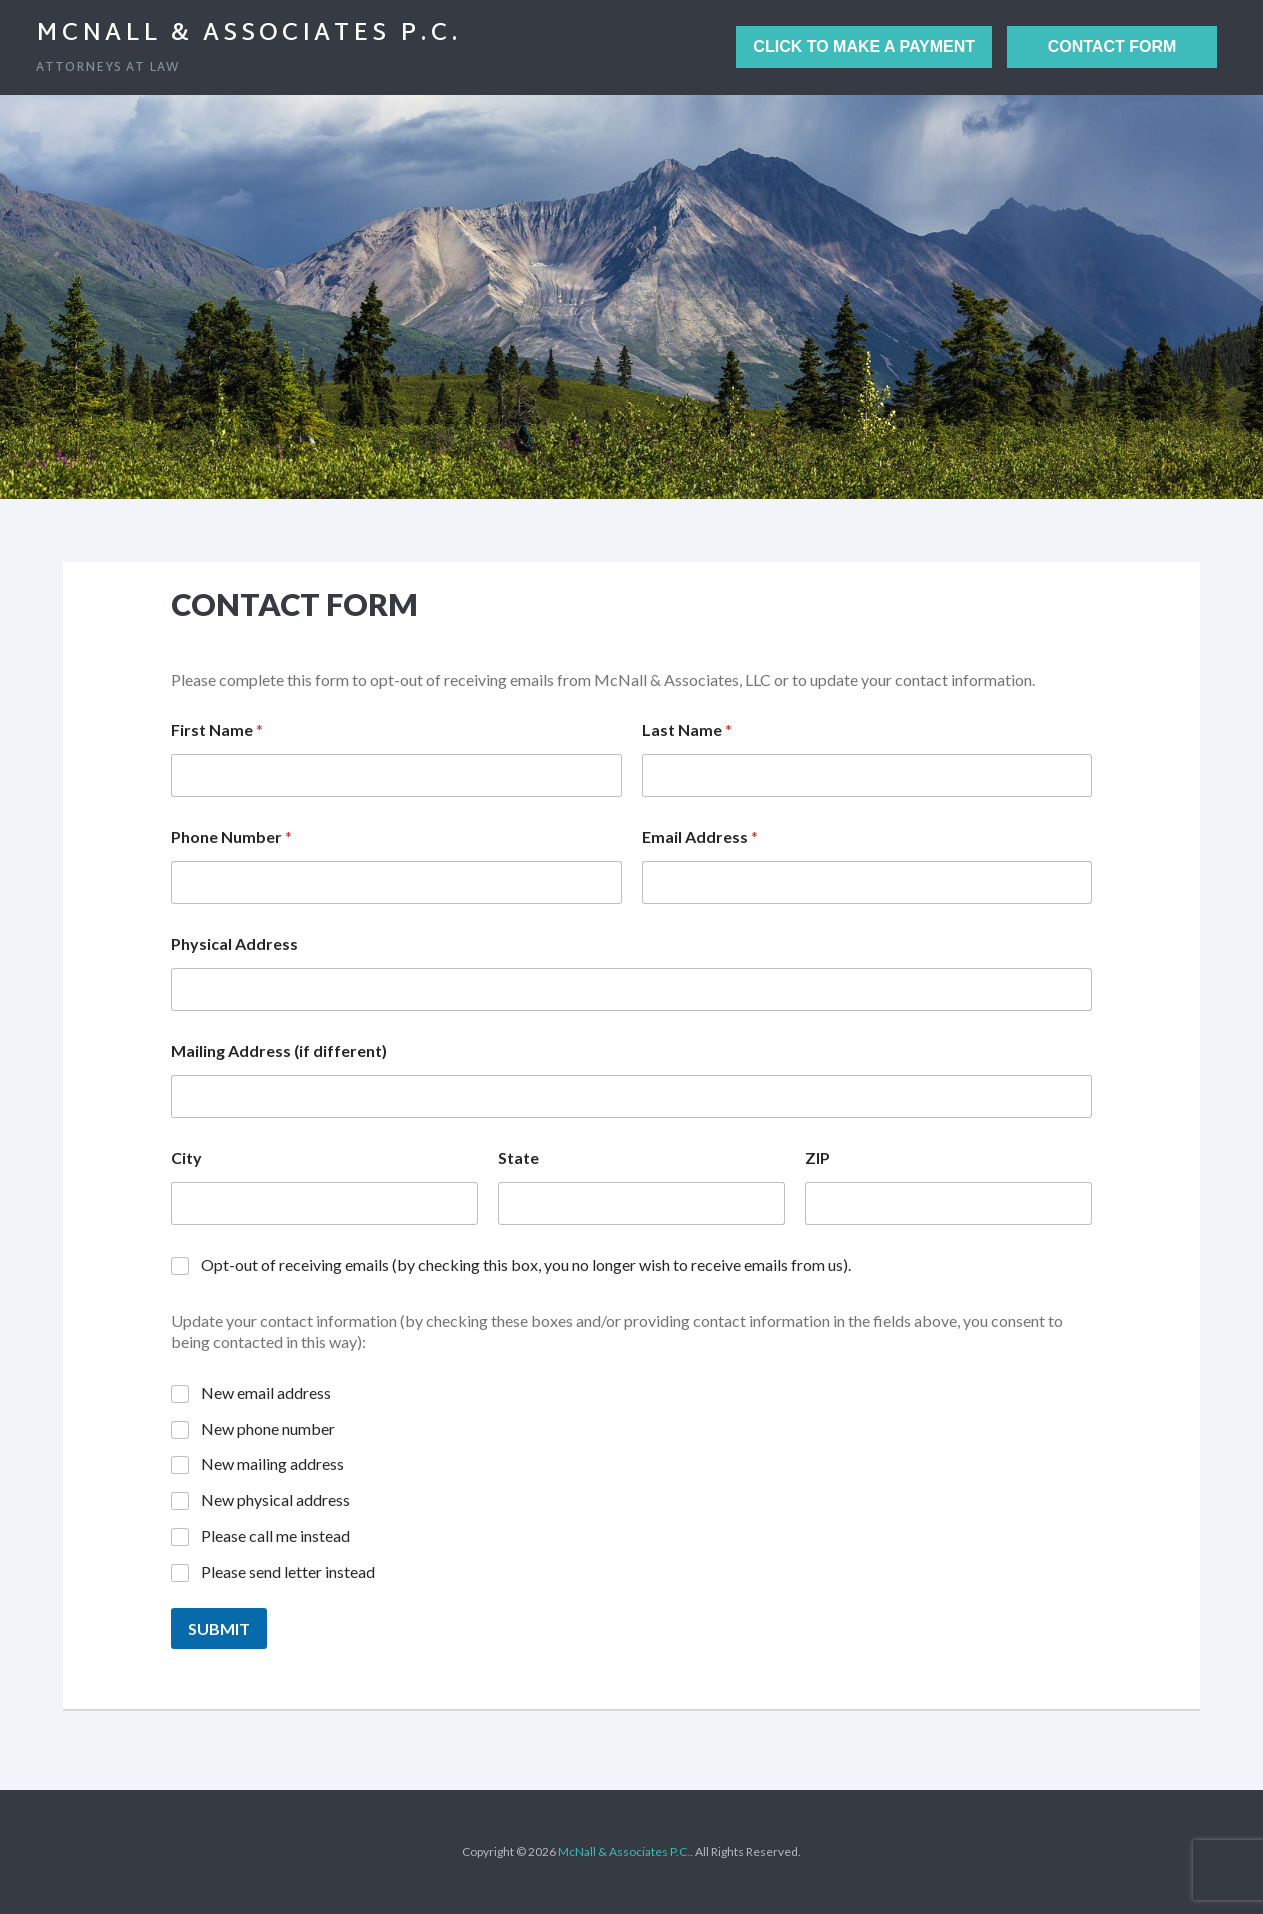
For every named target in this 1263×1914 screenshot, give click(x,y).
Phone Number (231, 836)
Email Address (700, 836)
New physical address (275, 1499)
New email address (266, 1392)
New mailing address (272, 1463)
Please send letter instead (288, 1571)
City (186, 1157)
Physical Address (234, 943)
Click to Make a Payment (864, 46)
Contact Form (1112, 46)
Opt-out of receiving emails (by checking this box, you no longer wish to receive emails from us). (526, 1264)
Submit (219, 1628)
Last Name (687, 729)
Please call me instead (275, 1535)
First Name (217, 729)
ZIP (817, 1157)
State (518, 1157)
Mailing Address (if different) (279, 1050)
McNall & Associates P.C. (249, 34)
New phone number (268, 1428)
